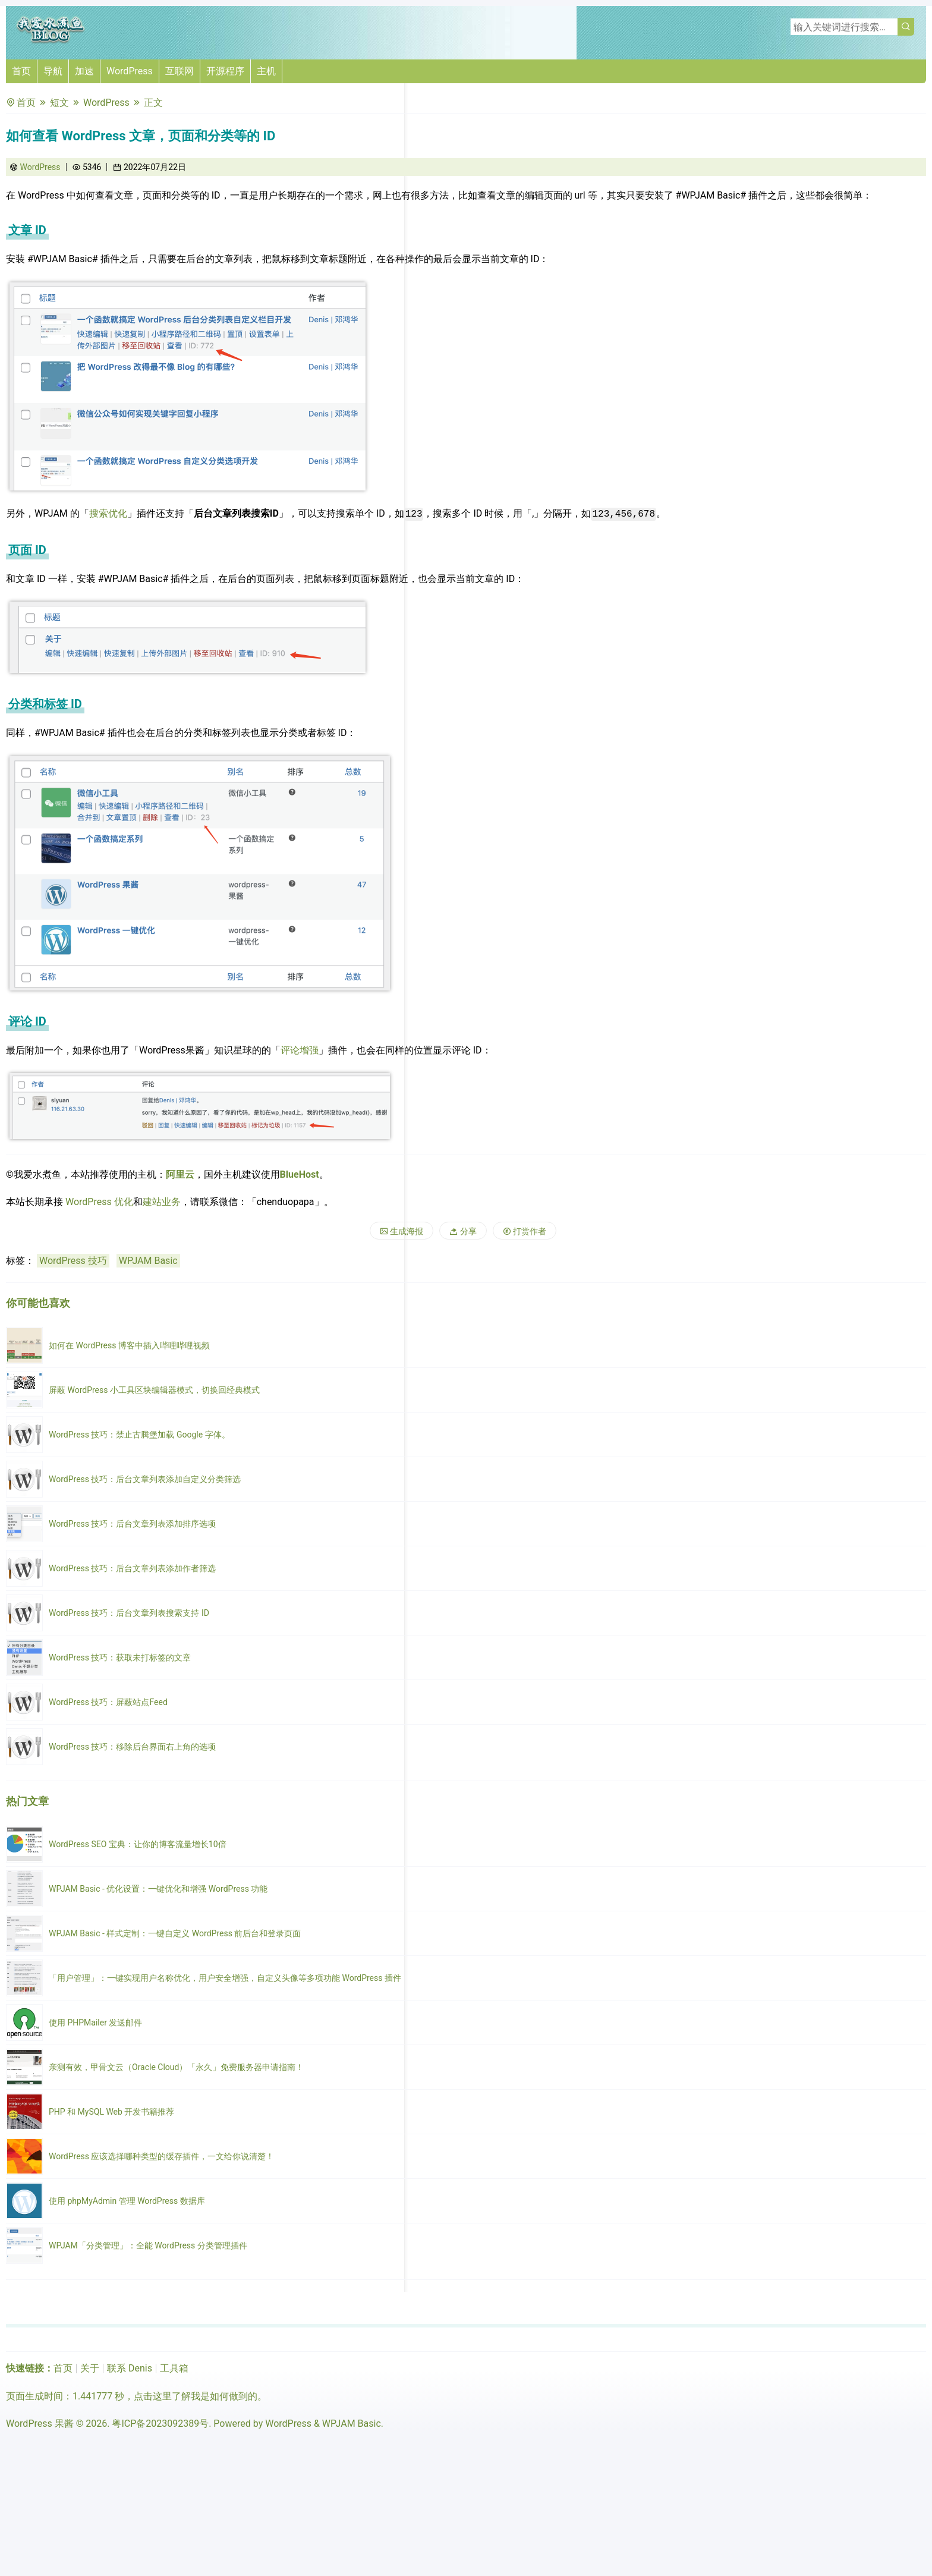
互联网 (179, 71)
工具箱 (174, 2368)
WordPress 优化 (99, 1201)
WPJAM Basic (148, 1260)
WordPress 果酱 (40, 2423)
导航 (52, 71)
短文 (59, 102)
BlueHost (299, 1174)
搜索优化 (108, 513)
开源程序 (225, 71)
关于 (89, 2368)
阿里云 (180, 1174)
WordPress (129, 71)
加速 (84, 71)
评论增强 (300, 1050)
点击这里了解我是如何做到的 (195, 2396)
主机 (266, 71)
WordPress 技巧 (73, 1260)
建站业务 (162, 1201)
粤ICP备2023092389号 (160, 2423)
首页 (21, 71)
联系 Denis (129, 2368)
